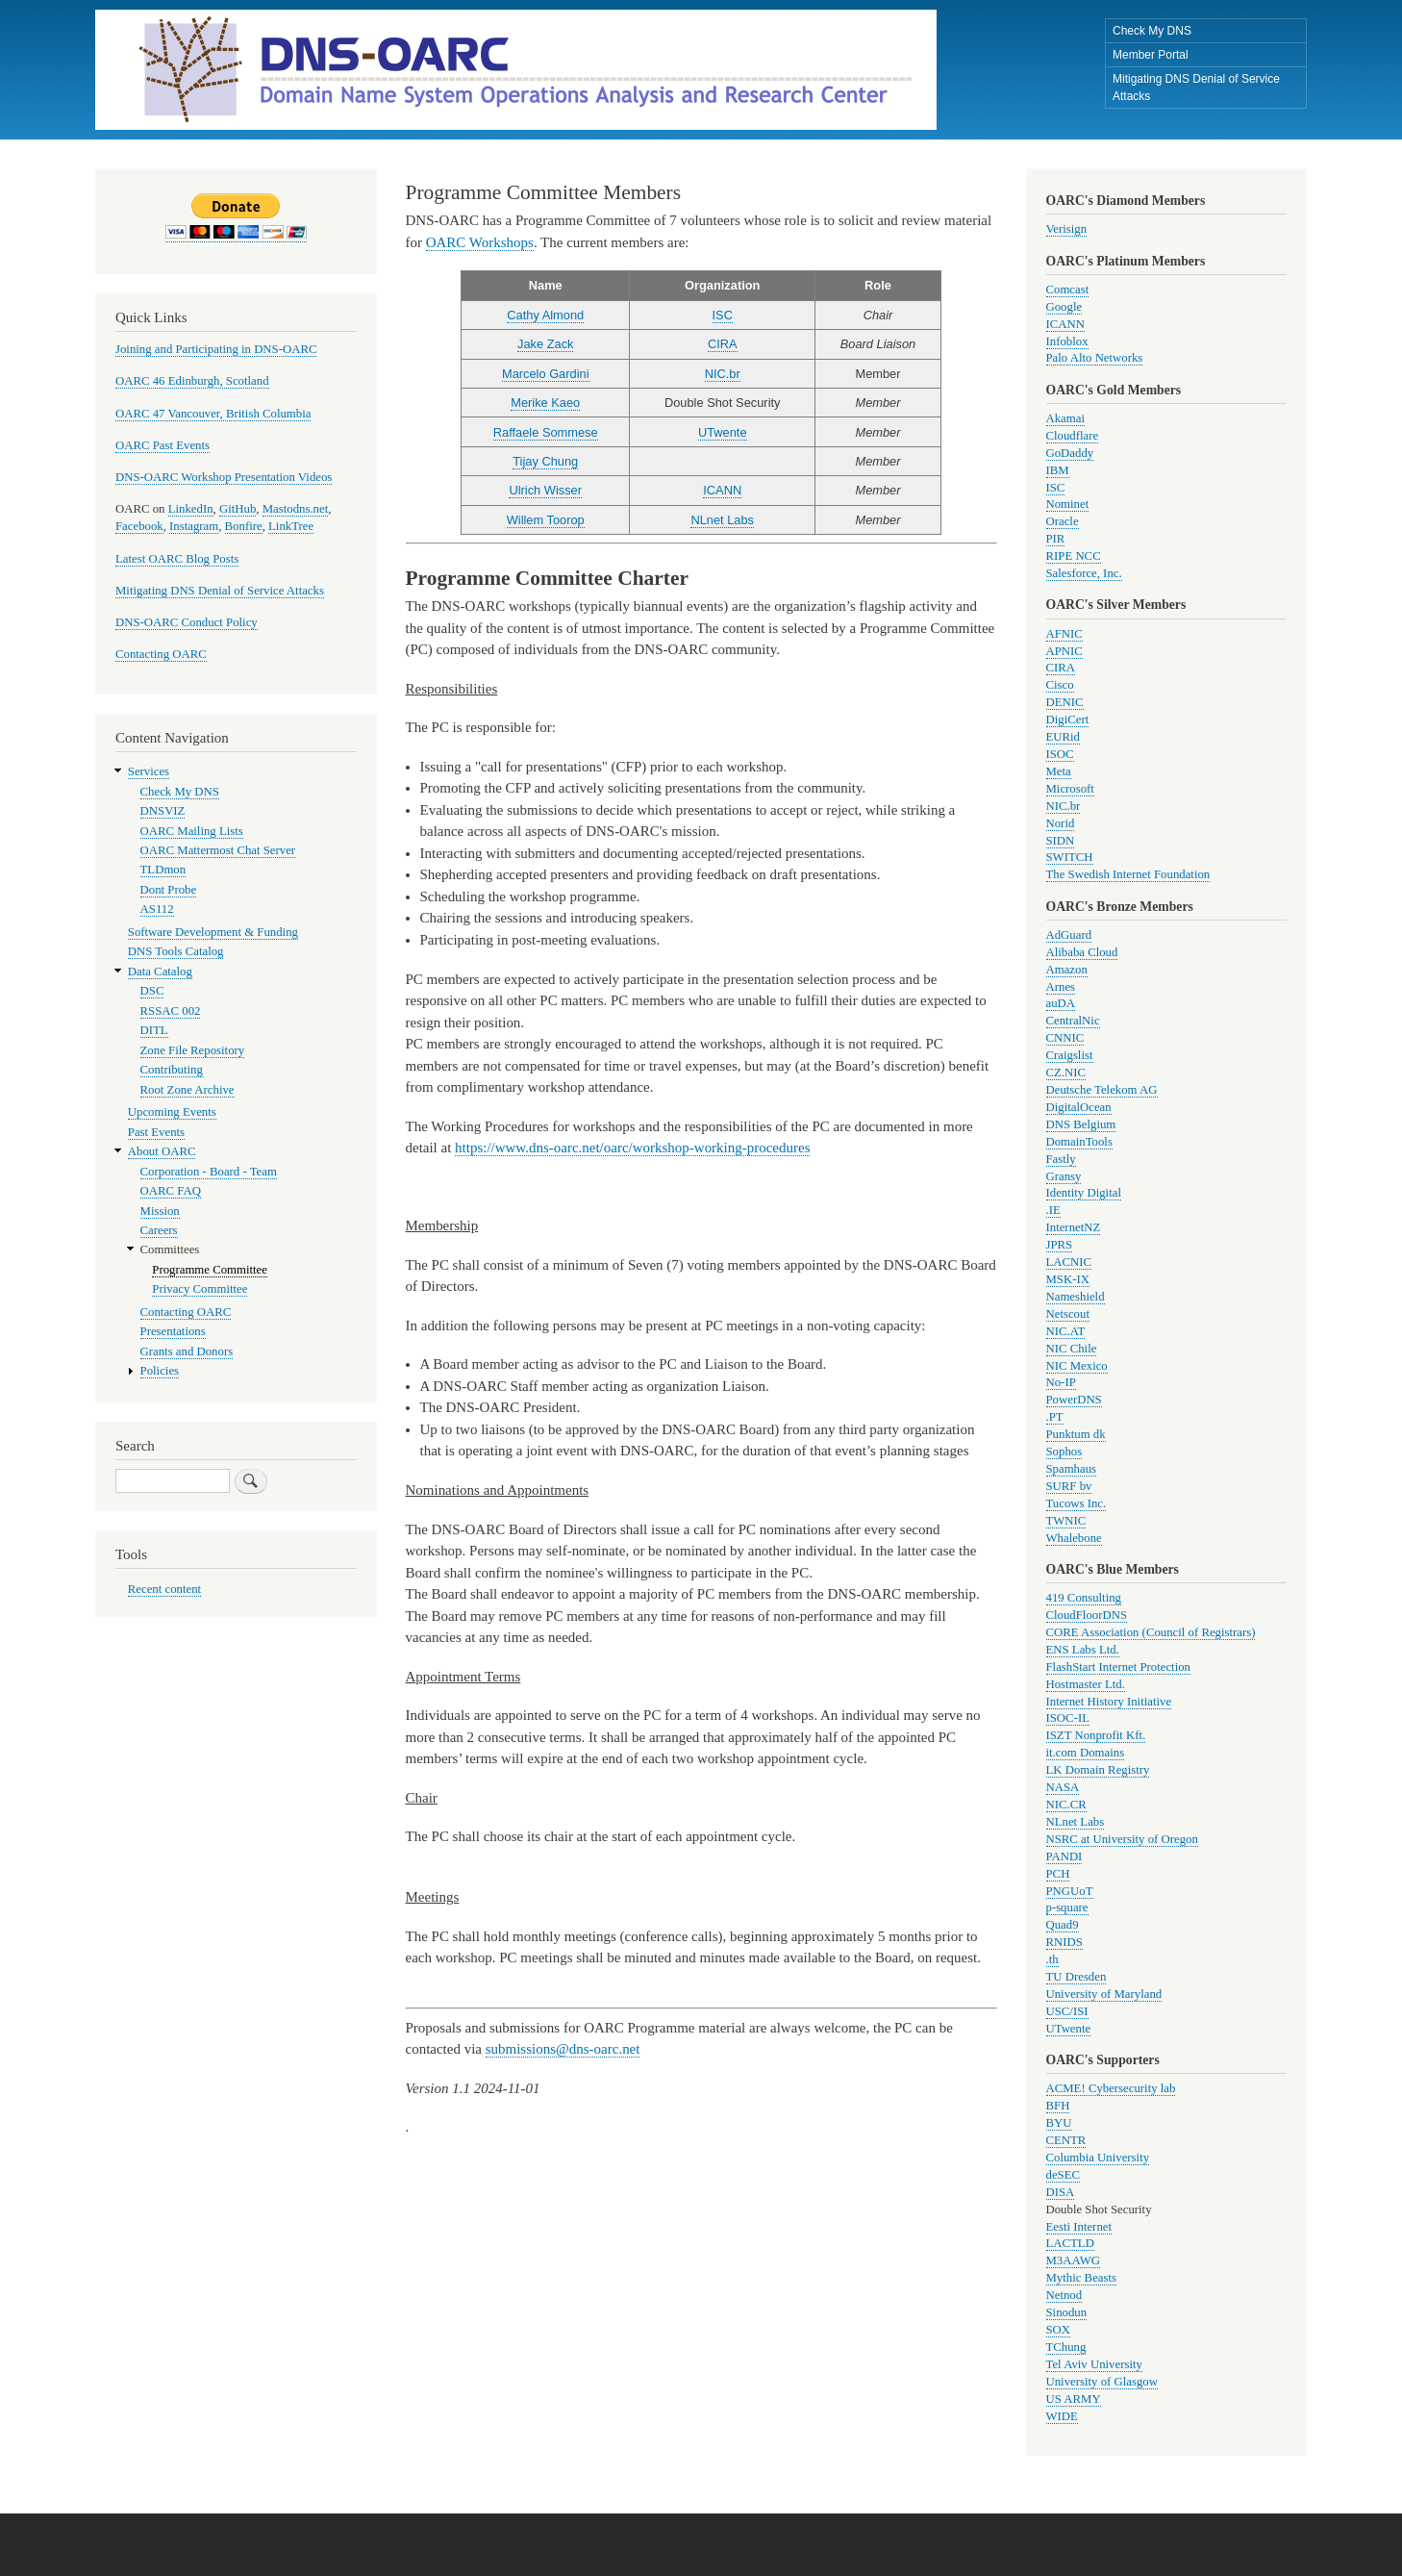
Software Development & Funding (213, 932)
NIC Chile (1071, 1348)
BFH (1058, 2105)
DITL (154, 1030)
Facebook (139, 526)
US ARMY (1073, 2399)
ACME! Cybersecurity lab (1111, 2088)
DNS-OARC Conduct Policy (186, 622)
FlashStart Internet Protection (1118, 1667)
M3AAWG (1073, 2260)
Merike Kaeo (545, 402)
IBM (1057, 470)
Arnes (1061, 987)
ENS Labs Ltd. (1082, 1649)
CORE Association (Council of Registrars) (1151, 1632)
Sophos (1064, 1451)
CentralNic (1073, 1020)
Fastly (1061, 1159)
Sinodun (1067, 2312)
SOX (1058, 2329)
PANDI (1064, 1856)
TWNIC (1066, 1521)
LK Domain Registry (1098, 1770)
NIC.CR (1066, 1804)
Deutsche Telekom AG (1102, 1090)
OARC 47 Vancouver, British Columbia (213, 413)
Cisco (1060, 685)
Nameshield (1075, 1296)
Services (148, 771)
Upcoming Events (172, 1112)
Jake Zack (545, 344)
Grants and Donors (187, 1351)
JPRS (1059, 1244)
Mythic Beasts (1081, 2278)
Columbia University (1098, 2157)
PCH (1058, 1874)
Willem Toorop (546, 520)
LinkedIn (190, 509)
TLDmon (163, 869)
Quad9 (1062, 1925)
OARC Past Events (162, 445)
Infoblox (1067, 341)
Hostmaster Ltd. (1085, 1684)
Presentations (173, 1331)
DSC (152, 991)
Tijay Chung (545, 461)
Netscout (1067, 1314)
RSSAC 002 (170, 1011)
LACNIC (1069, 1262)
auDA (1061, 1003)
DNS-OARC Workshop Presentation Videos (223, 477)
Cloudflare (1072, 435)
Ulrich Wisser (545, 490)
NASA (1063, 1787)
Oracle (1062, 521)
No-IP (1061, 1382)
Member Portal (1151, 55)
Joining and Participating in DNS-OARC (215, 349)
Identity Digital (1083, 1193)
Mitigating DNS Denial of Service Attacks (1196, 87)
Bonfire (244, 526)
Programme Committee (209, 1269)
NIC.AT (1066, 1331)
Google (1064, 307)
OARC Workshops (480, 242)
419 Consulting (1083, 1597)
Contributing (171, 1069)
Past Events (156, 1132)
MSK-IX (1067, 1279)
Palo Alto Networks (1094, 358)
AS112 (157, 909)
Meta (1058, 771)
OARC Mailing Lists (191, 831)
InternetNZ (1073, 1227)
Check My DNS (1152, 31)
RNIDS (1064, 1942)
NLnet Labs (722, 520)
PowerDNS (1074, 1399)
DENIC (1065, 702)
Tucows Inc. (1076, 1503)
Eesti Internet (1079, 2227)
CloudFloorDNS (1087, 1615)
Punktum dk (1076, 1434)
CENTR (1066, 2140)
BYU (1059, 2123)
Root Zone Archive (187, 1090)
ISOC (1060, 754)
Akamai (1065, 418)
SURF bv (1069, 1486)
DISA (1060, 2192)
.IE (1053, 1210)
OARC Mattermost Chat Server (218, 850)
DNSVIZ (163, 811)
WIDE (1062, 2416)
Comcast (1067, 289)
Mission (160, 1211)
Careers (159, 1230)
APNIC (1064, 651)
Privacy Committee (199, 1289)
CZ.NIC (1066, 1072)
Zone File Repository (192, 1050)
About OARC (162, 1151)
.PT (1055, 1417)
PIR (1055, 538)
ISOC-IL (1067, 1718)
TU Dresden (1076, 1976)
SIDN (1060, 840)
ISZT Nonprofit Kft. (1096, 1735)
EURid (1063, 737)
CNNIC (1065, 1038)
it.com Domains (1085, 1752)
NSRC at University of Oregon (1122, 1839)
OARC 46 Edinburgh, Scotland (192, 381)
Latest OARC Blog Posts (176, 559)
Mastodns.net (296, 509)
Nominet (1067, 504)
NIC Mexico (1077, 1366)
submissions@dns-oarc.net (563, 2049)
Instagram (193, 526)
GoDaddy (1070, 453)
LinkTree (290, 526)
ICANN (722, 490)
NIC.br (722, 373)
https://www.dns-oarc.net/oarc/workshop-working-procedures (632, 1147)
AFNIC (1064, 634)
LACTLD (1070, 2243)
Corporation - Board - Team (208, 1171)
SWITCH (1069, 857)
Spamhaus (1071, 1469)
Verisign (1067, 229)
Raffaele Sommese (545, 432)
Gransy (1064, 1176)
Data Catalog (160, 971)
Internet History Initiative (1109, 1701)
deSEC (1063, 2175)
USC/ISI (1067, 2011)
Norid (1060, 823)
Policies (159, 1370)
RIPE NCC (1073, 556)
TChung (1066, 2347)
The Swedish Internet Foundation (1128, 874)
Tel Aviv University (1094, 2364)
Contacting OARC (161, 654)
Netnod (1064, 2295)
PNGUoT (1069, 1891)
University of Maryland (1104, 1994)
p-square (1067, 1907)
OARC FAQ (170, 1191)
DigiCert (1067, 719)
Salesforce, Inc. (1084, 573)
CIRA (723, 344)
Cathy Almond (545, 315)
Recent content (164, 1589)
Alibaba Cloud (1082, 952)
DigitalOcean (1079, 1107)
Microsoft (1070, 789)
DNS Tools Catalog (176, 951)
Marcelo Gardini (545, 373)
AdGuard (1069, 935)
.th (1052, 1959)
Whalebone (1074, 1538)
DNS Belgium (1081, 1124)
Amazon (1067, 969)
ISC (723, 315)
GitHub (237, 509)
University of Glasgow (1102, 2381)
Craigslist (1069, 1055)
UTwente (722, 432)
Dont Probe (168, 890)
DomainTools (1079, 1142)
